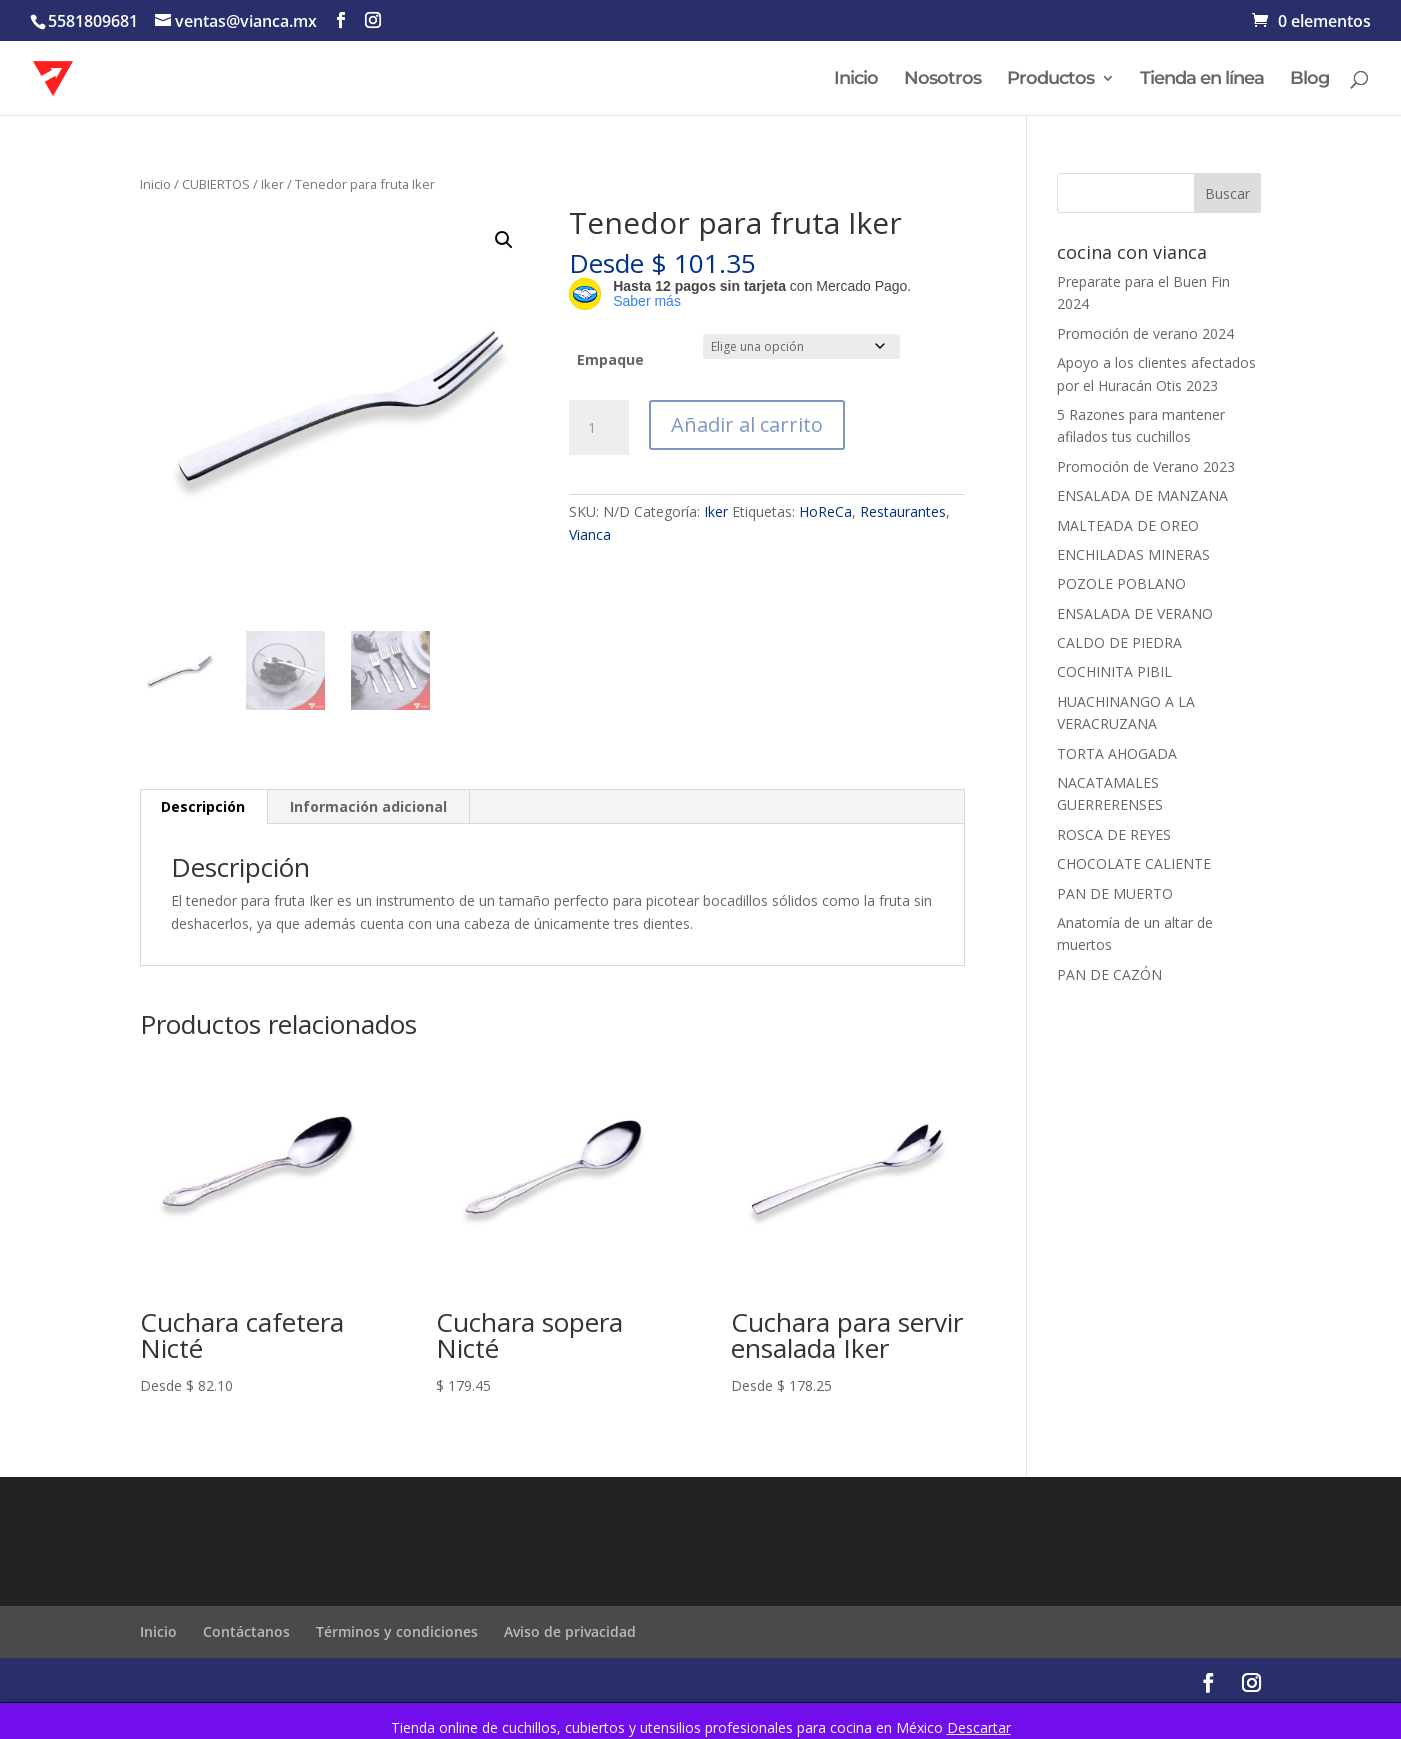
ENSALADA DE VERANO (1135, 613)
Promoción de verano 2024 (1145, 333)
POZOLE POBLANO (1121, 583)
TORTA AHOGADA (1117, 753)
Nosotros (942, 80)
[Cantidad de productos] (599, 428)
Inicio (856, 80)
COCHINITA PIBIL (1114, 671)
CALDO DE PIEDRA (1119, 642)
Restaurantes (903, 511)
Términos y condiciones (397, 1631)
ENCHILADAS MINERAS (1133, 554)
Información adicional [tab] (368, 806)
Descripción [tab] (203, 806)
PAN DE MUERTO (1115, 893)
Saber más (647, 301)
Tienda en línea (1202, 80)
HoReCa (825, 511)
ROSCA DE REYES (1114, 834)
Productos (1050, 80)
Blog (1309, 80)
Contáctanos (246, 1631)
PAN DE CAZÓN (1109, 974)
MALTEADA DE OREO (1128, 525)
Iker (272, 184)
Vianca (590, 534)
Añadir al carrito (747, 424)
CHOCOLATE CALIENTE (1134, 863)
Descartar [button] (979, 1727)
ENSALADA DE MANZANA (1142, 495)
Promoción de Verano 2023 (1146, 466)
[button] (504, 240)
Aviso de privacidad (570, 1631)
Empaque (610, 359)
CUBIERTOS (216, 184)
